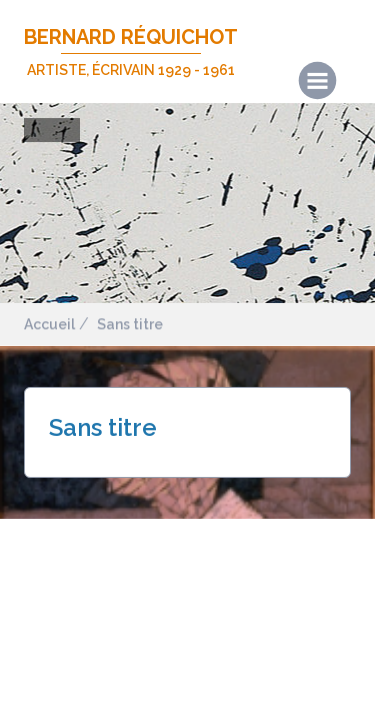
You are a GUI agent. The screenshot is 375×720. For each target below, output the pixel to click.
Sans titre (130, 324)
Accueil (49, 324)
